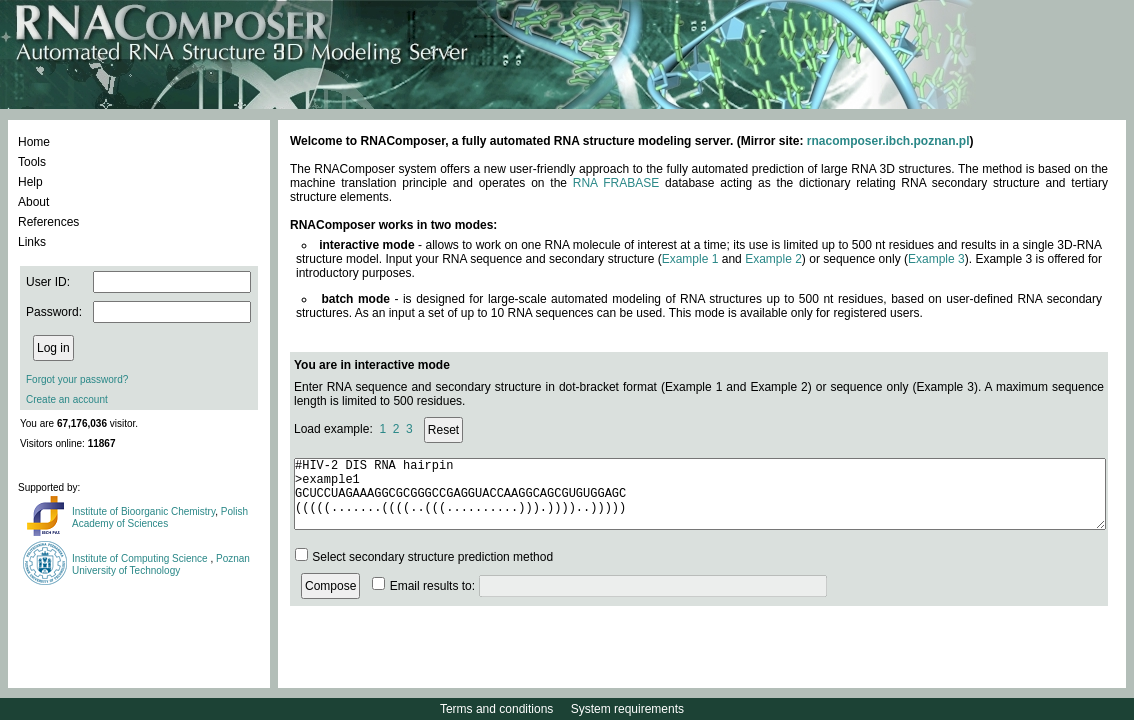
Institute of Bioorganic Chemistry (143, 511)
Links (32, 242)
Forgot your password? (77, 379)
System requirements (627, 709)
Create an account (67, 399)
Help (30, 182)
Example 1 (690, 259)
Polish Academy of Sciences (160, 517)
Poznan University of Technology (161, 564)
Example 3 (936, 259)
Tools (32, 162)
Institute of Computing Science (141, 558)
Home (34, 142)
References (48, 222)
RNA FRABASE (616, 183)
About (33, 202)
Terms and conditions (496, 709)
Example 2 (773, 259)
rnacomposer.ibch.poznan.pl (888, 141)
